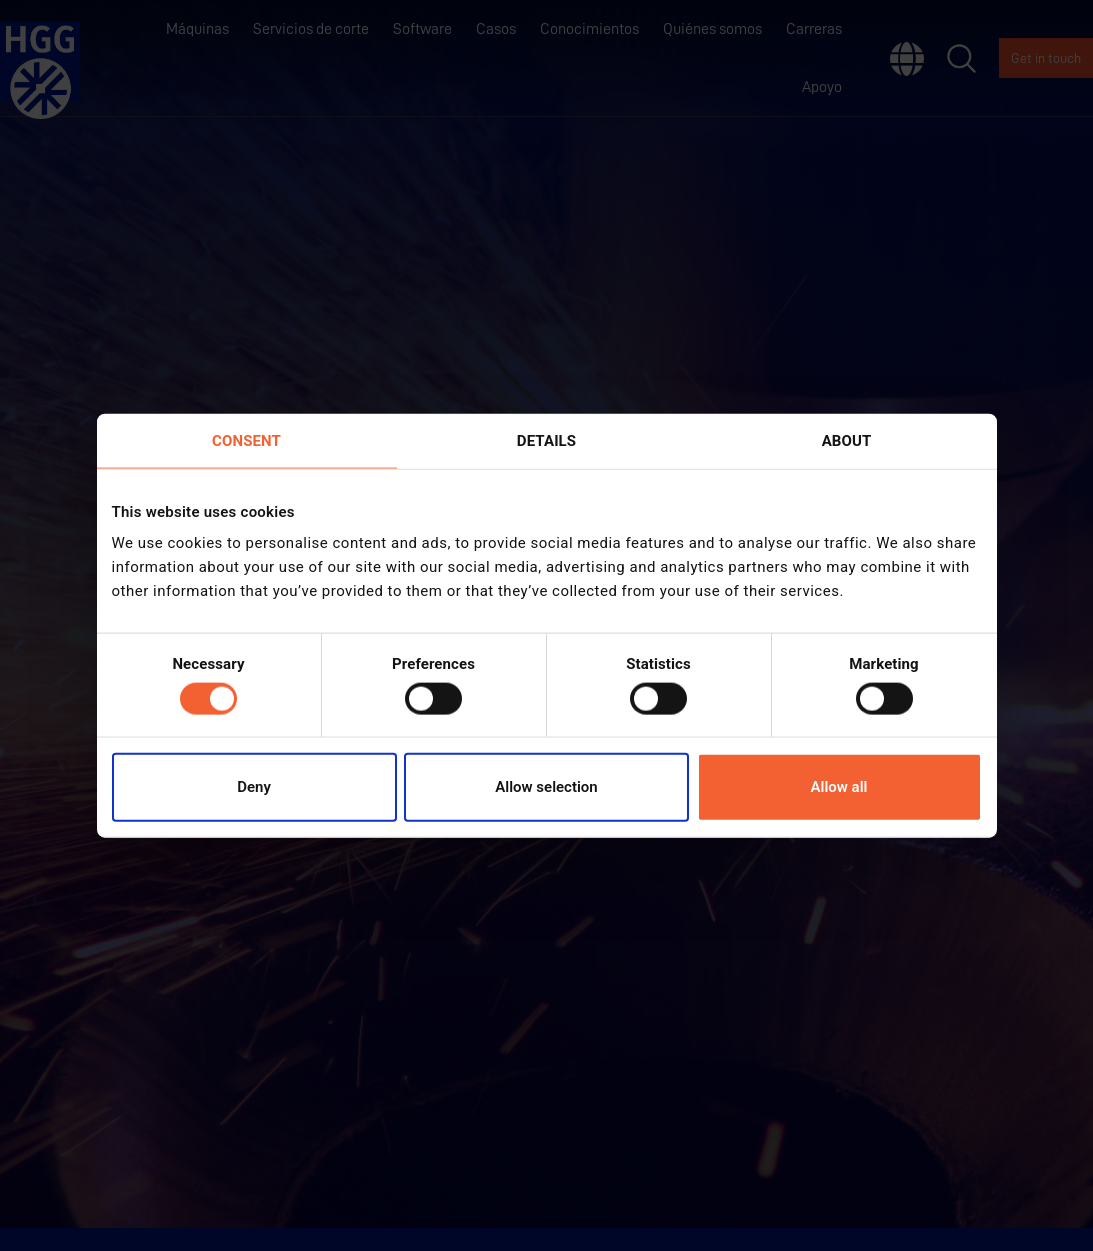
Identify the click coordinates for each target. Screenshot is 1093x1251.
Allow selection (546, 787)
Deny (254, 787)
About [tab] (847, 440)
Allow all (839, 787)
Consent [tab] (246, 440)
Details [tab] (546, 440)
